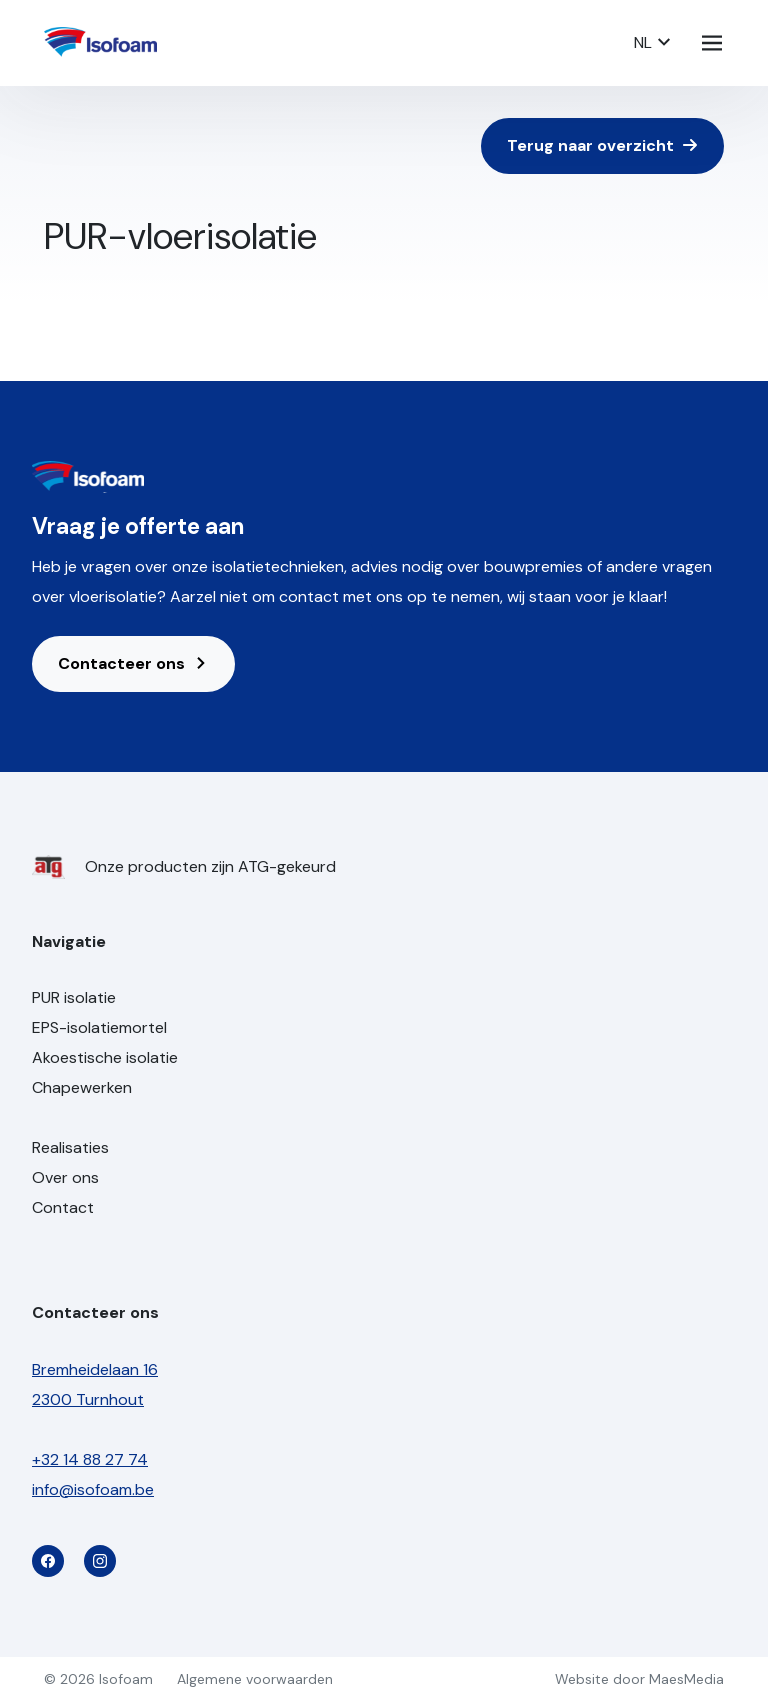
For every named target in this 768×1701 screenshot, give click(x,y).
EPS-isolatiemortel (99, 1027)
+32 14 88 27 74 (90, 1459)
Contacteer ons (133, 663)
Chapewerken (82, 1087)
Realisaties (70, 1147)
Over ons (65, 1177)
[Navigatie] (712, 43)
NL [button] (653, 42)
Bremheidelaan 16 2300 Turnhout (95, 1384)
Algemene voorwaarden (255, 1679)
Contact (63, 1207)
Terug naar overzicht (602, 145)
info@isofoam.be (93, 1489)
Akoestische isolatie (105, 1057)
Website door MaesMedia (639, 1679)
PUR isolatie (74, 997)
